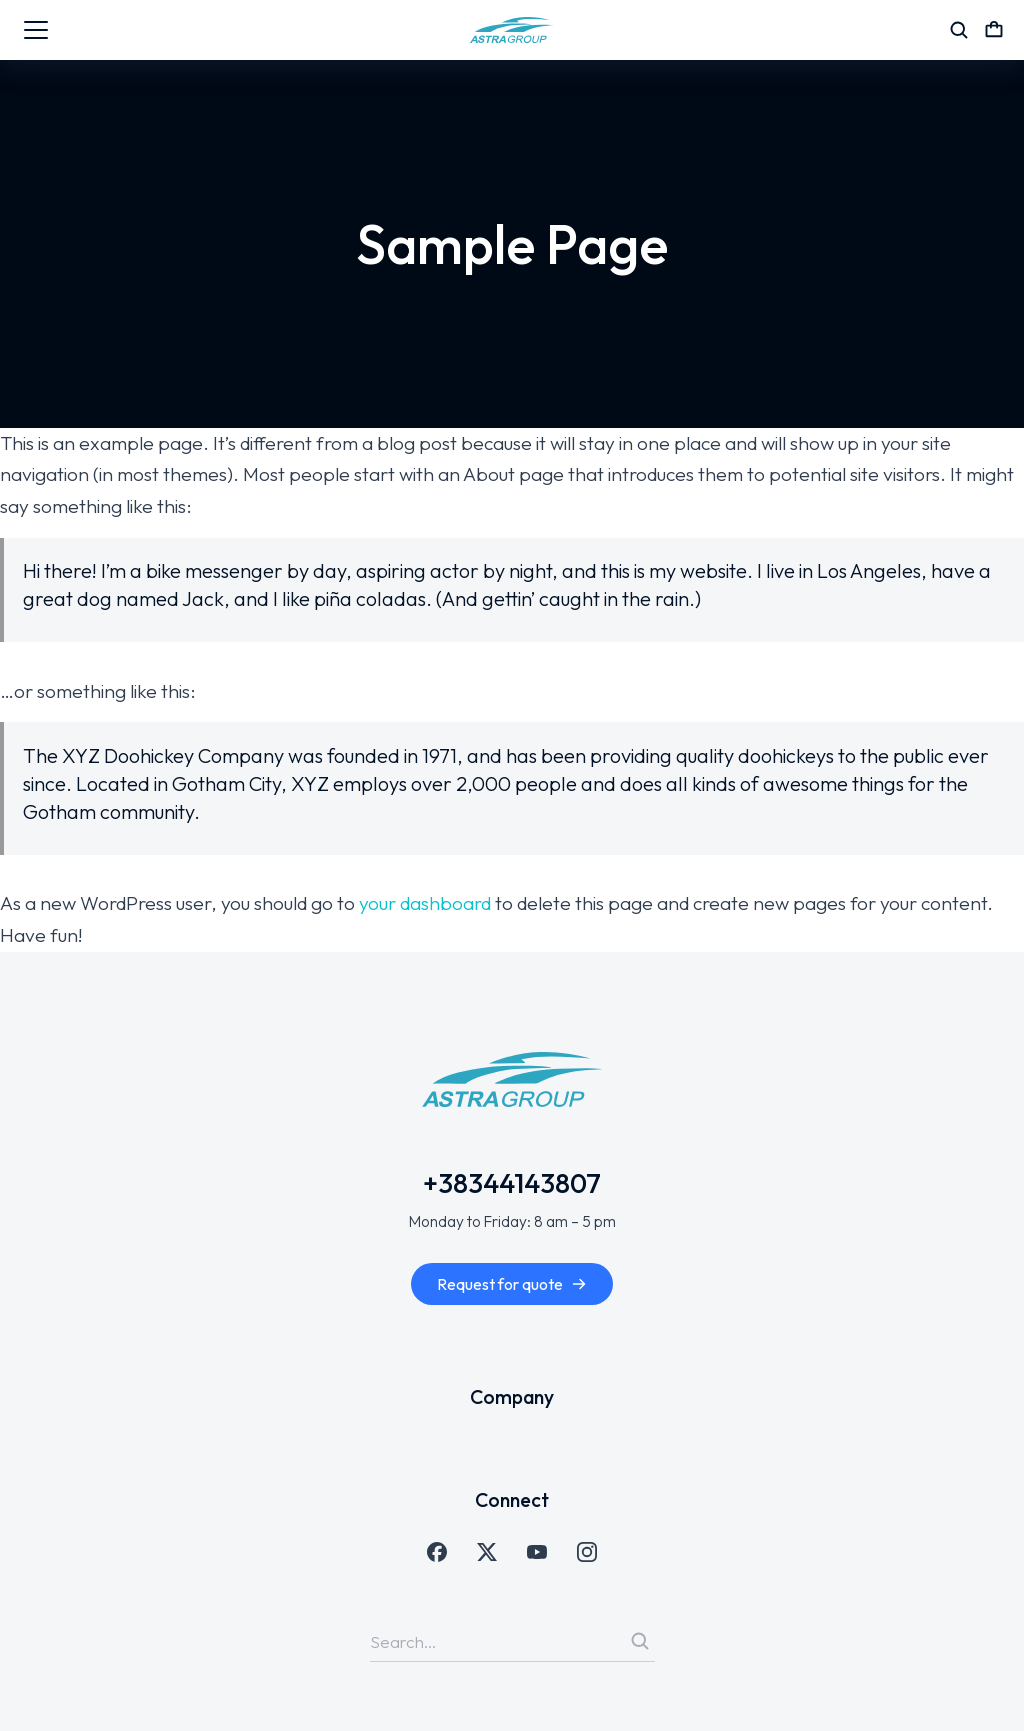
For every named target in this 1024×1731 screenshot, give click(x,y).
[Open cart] (994, 30)
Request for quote (512, 1284)
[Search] (640, 1641)
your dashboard (425, 903)
